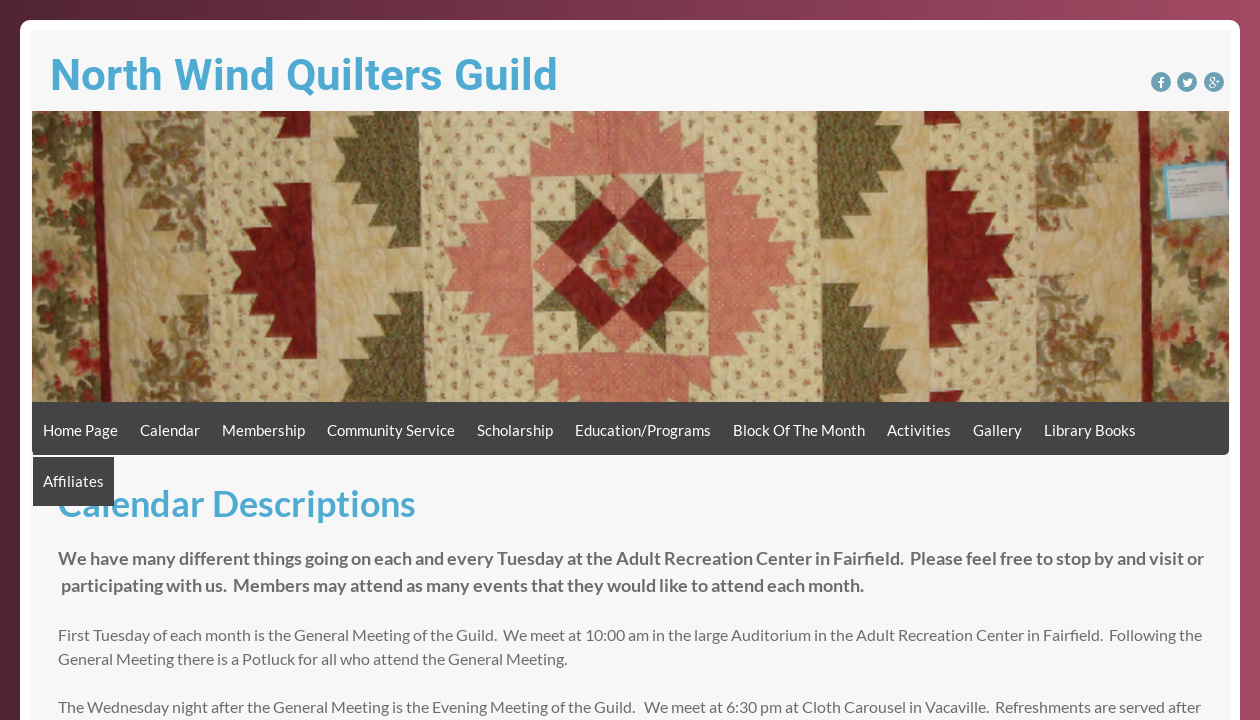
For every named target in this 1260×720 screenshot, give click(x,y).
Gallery (997, 430)
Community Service (391, 430)
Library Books (1090, 430)
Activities (919, 430)
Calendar (170, 430)
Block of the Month (799, 430)
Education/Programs (643, 430)
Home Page (80, 430)
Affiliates (73, 481)
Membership (263, 430)
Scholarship (515, 430)
